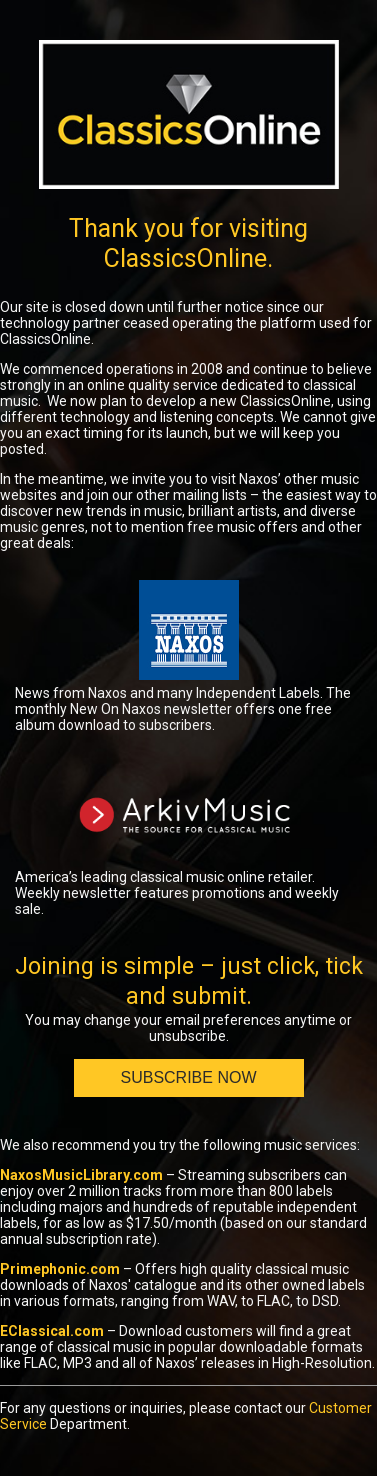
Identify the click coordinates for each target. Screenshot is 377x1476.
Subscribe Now (188, 1077)
